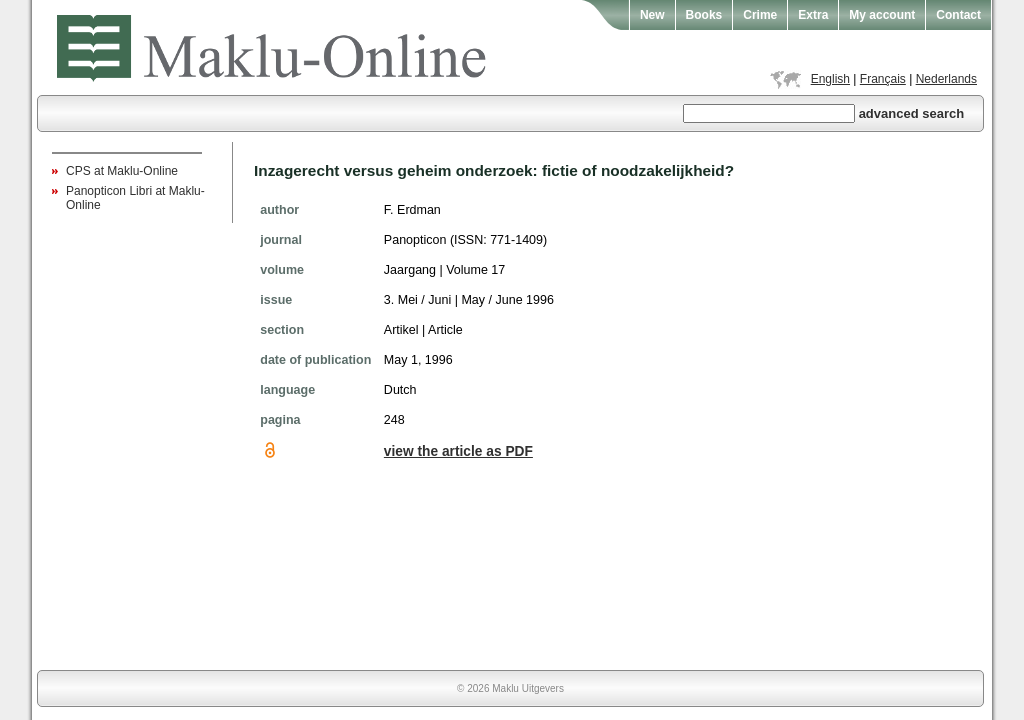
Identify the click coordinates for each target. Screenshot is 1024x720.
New (652, 15)
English (830, 79)
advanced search (912, 113)
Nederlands (946, 79)
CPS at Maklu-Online (122, 171)
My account (882, 15)
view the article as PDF (458, 451)
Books (704, 15)
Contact (958, 15)
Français (883, 79)
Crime (760, 15)
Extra (813, 15)
